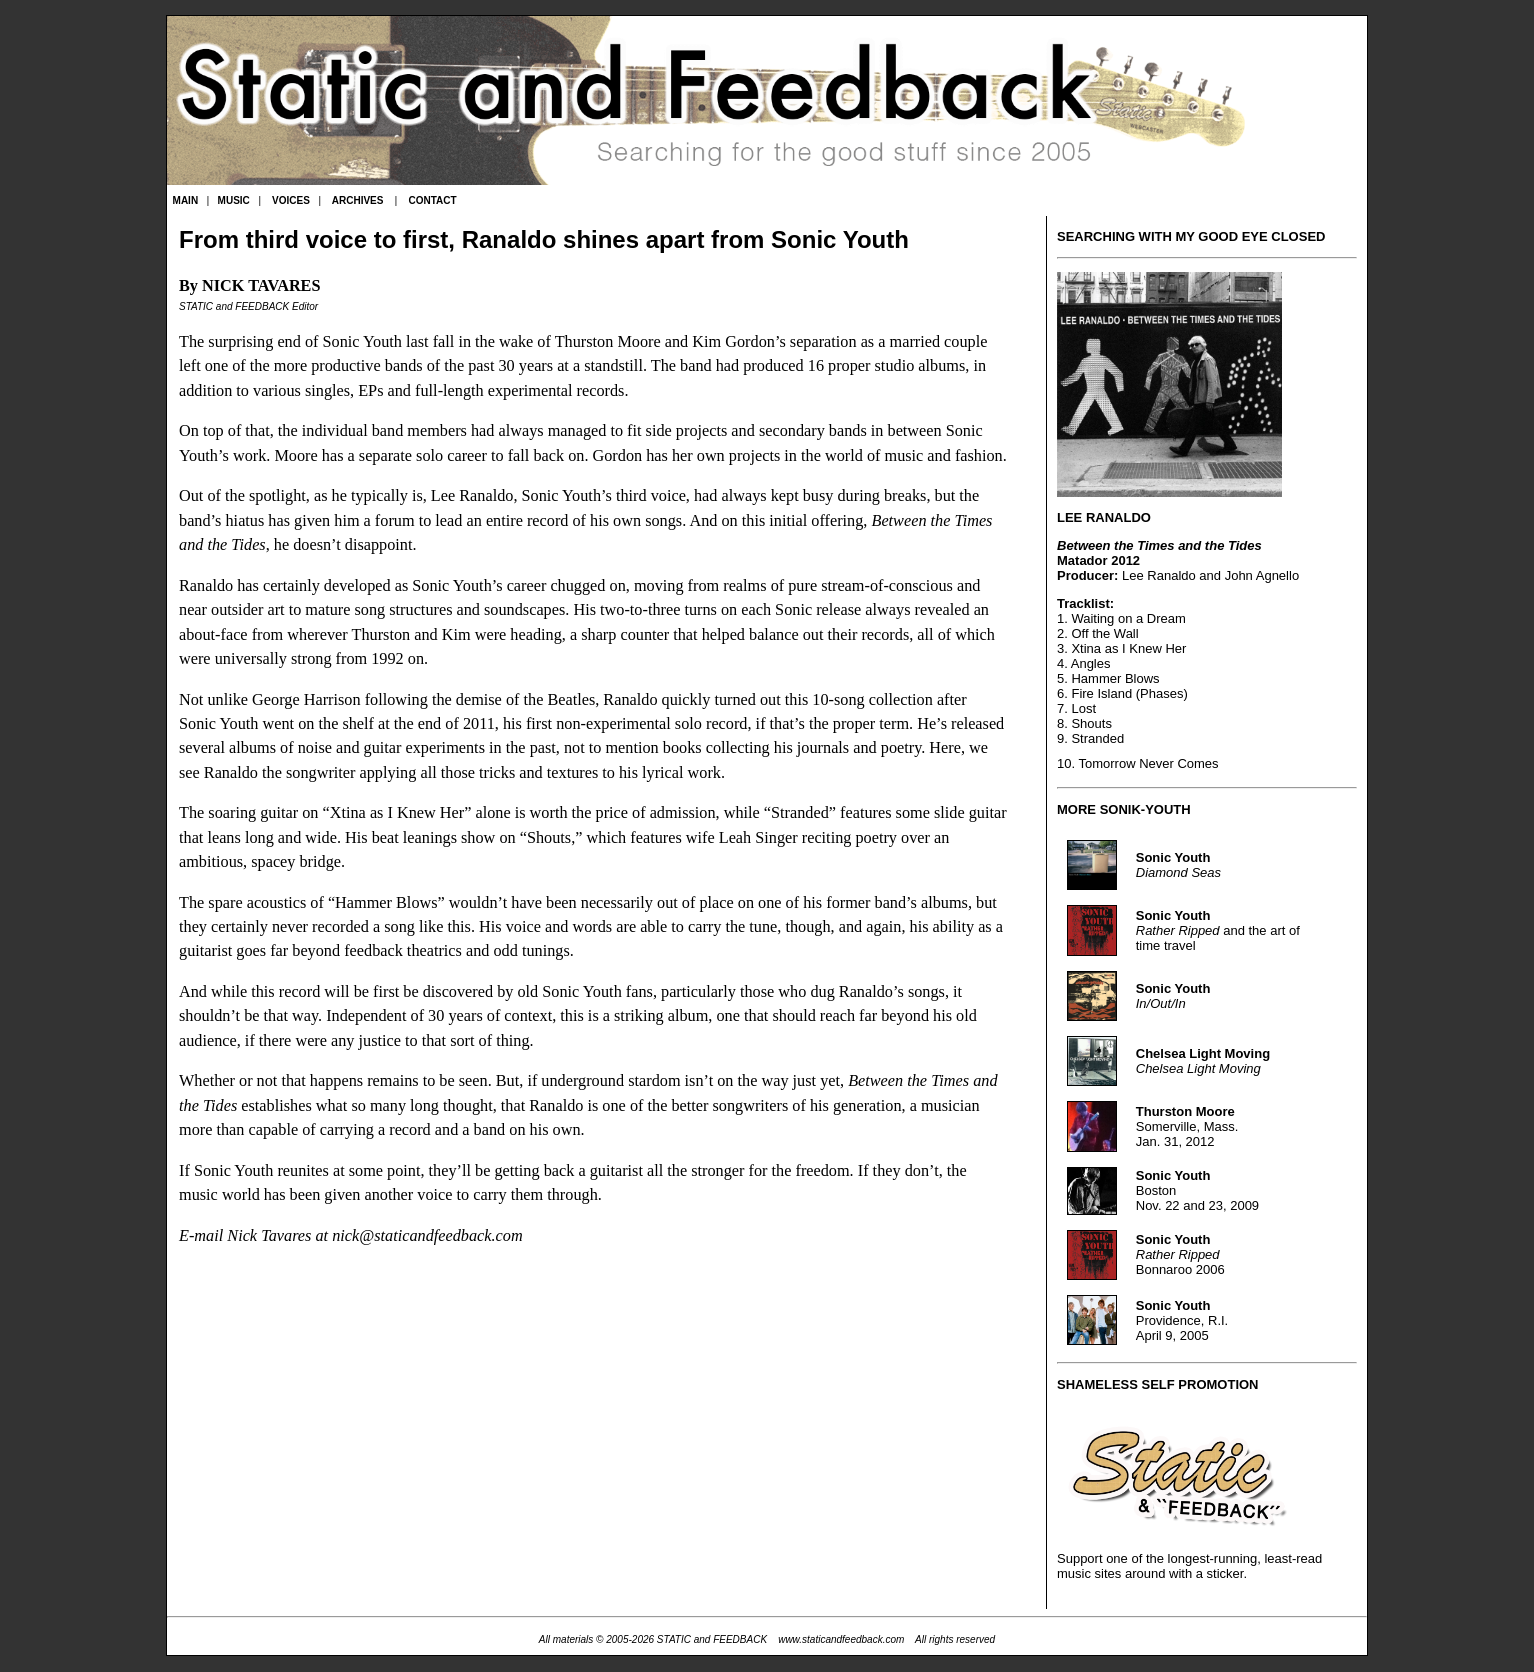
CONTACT (432, 200)
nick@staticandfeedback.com (427, 1236)
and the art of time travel (1218, 930)
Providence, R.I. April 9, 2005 (1182, 1320)
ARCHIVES (358, 200)
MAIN (186, 200)
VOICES (291, 200)
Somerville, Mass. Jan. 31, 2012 (1187, 1126)
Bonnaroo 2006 (1180, 1254)
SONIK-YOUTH (1145, 809)
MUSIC (234, 200)
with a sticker (1206, 1573)
